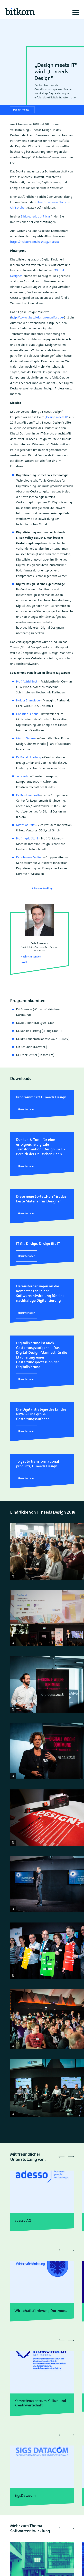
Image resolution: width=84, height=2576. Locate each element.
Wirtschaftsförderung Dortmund (40, 2311)
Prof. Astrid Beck (27, 681)
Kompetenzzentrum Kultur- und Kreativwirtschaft (40, 2403)
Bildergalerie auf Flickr (35, 216)
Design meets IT (22, 109)
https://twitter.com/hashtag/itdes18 (34, 242)
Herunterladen (26, 1109)
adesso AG (22, 2220)
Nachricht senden (31, 956)
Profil (24, 962)
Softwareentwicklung (42, 888)
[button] (71, 2156)
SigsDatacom (25, 2495)
